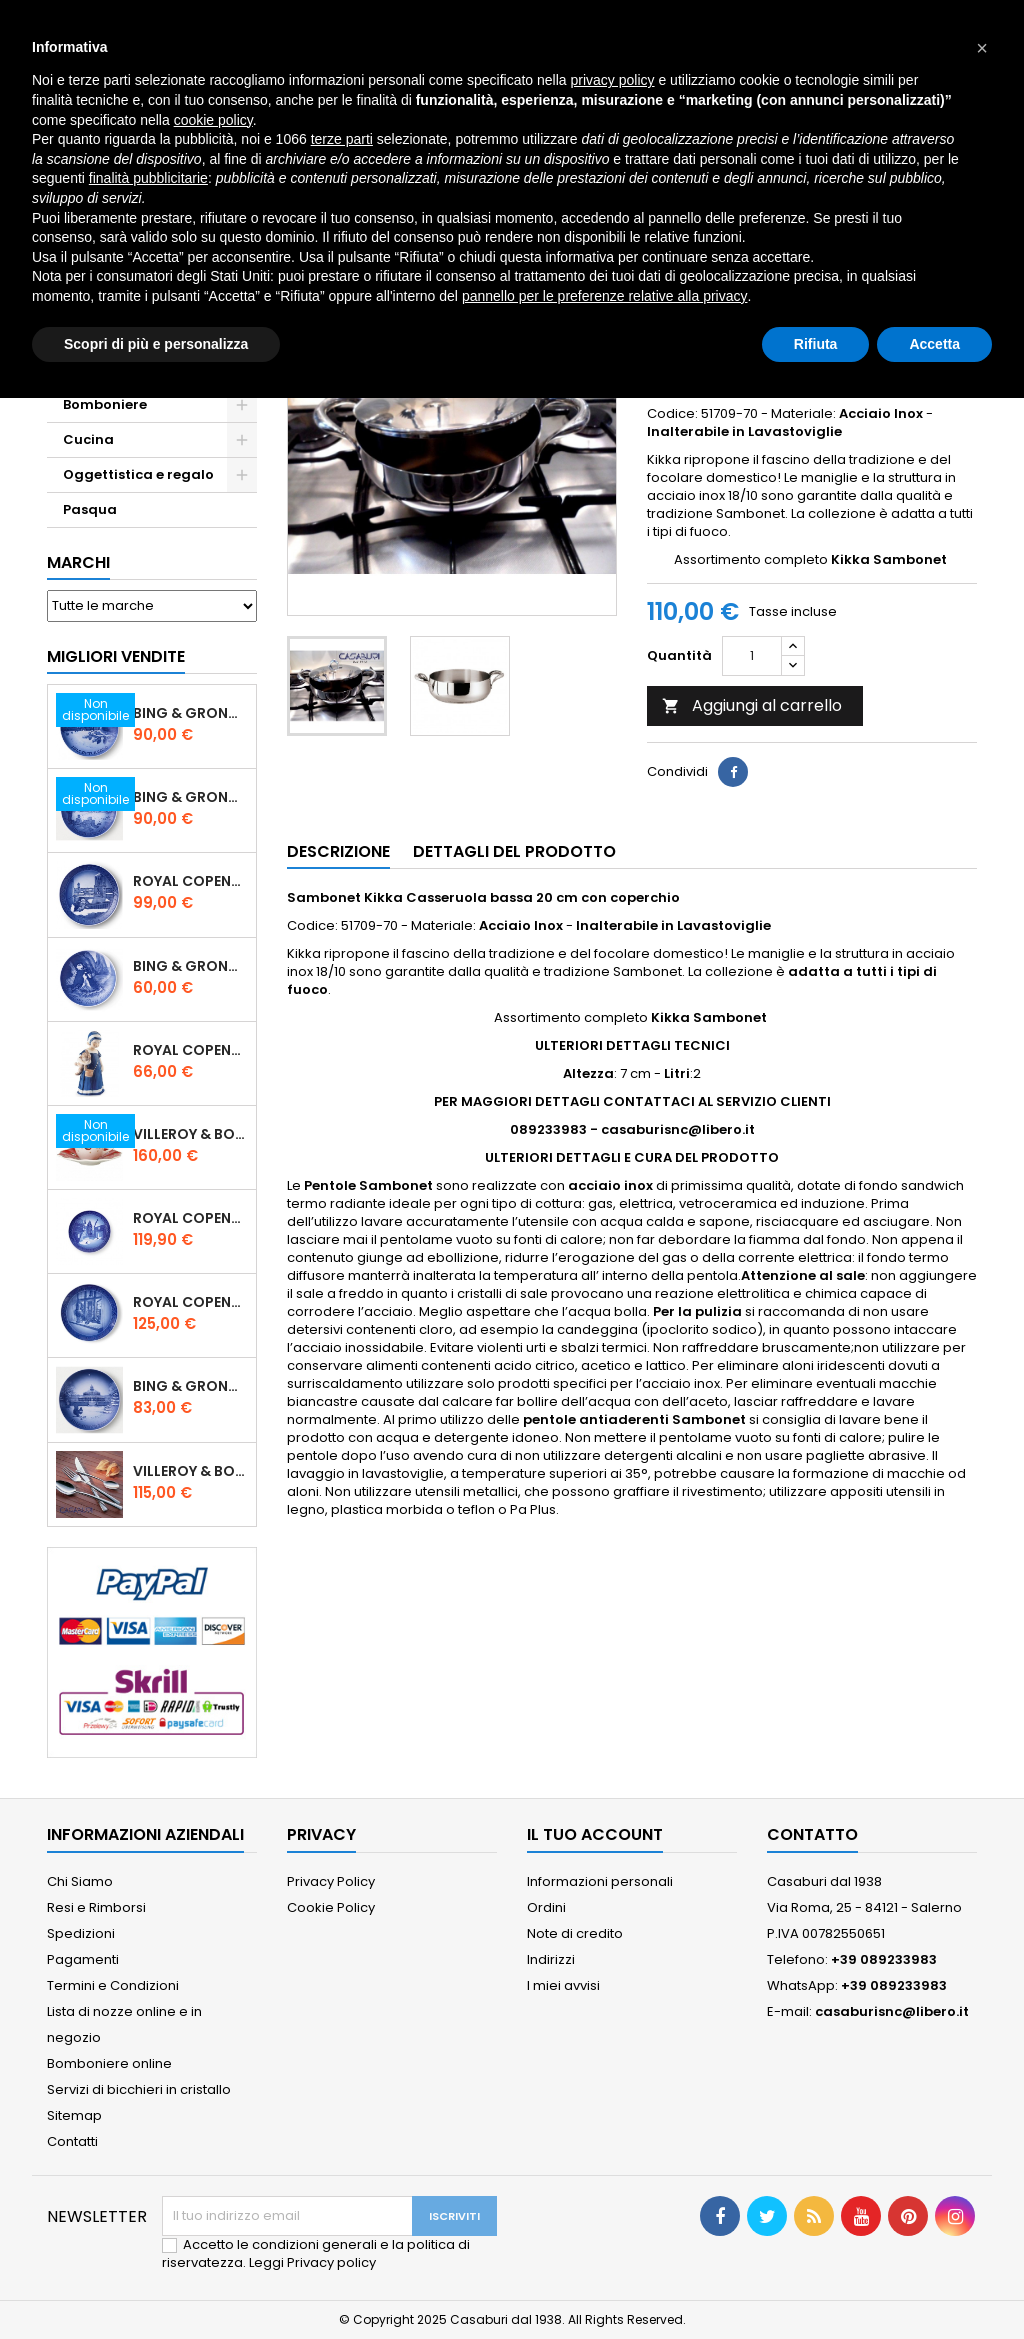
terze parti (342, 139)
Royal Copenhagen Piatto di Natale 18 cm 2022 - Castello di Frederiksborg (190, 1218)
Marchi (78, 562)
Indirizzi (551, 1959)
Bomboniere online (109, 2063)
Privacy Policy (331, 1881)
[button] (982, 48)
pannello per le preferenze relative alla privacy (605, 296)
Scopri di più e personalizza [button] (156, 344)
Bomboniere (105, 404)
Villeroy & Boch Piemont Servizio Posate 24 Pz (190, 1471)
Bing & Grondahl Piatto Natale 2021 (190, 1386)
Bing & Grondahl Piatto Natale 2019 (190, 797)
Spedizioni (81, 1933)
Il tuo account (595, 1834)
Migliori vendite (116, 656)
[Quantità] (752, 656)
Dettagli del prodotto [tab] (514, 851)
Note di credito (575, 1933)
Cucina (88, 439)
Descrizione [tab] (338, 851)
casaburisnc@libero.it (892, 2011)
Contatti (72, 2141)
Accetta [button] (934, 344)
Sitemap (74, 2115)
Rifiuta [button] (816, 344)
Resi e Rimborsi (96, 1907)
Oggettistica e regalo (138, 474)
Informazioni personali (600, 1881)
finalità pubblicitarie (148, 178)
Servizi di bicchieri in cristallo (139, 2089)
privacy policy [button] (613, 80)
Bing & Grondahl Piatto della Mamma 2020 (190, 966)
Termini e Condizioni (113, 1985)
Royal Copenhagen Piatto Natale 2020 (190, 881)
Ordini (546, 1907)
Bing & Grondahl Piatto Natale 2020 (190, 713)
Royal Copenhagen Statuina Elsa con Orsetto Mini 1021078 (190, 1050)
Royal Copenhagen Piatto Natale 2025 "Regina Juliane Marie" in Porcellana (190, 1302)
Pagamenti (83, 1959)
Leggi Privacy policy (312, 2262)
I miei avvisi (563, 1985)
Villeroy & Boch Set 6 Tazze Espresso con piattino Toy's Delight (190, 1134)
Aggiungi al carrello (752, 705)
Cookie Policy (331, 1907)
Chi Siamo (80, 1881)
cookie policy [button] (213, 120)
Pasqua (90, 509)
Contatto (812, 1834)
